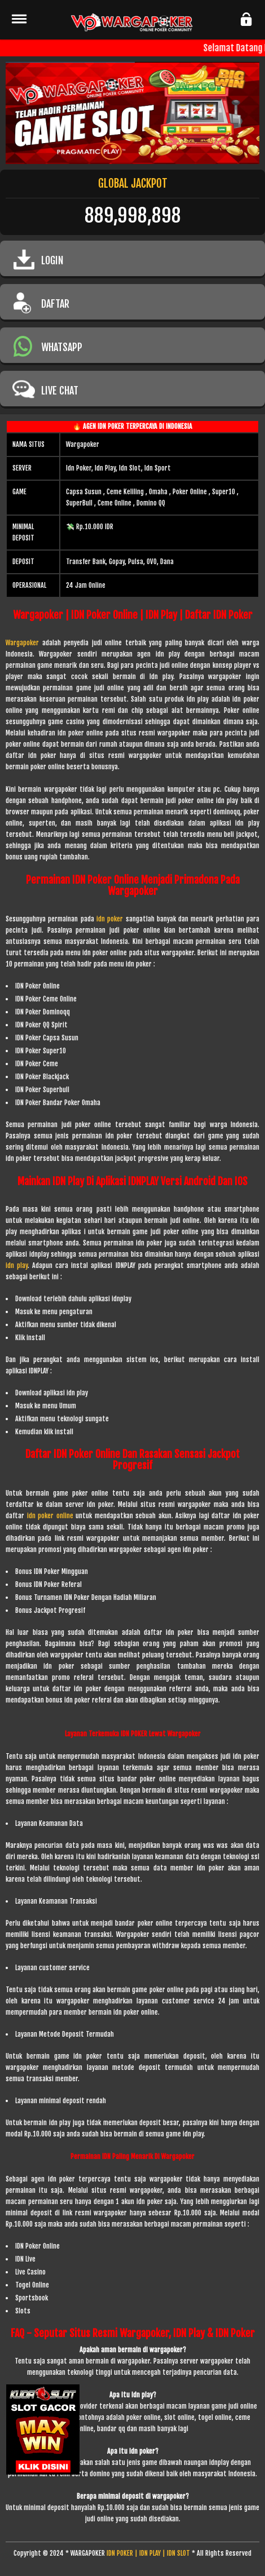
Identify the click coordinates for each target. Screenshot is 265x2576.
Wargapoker (22, 643)
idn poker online (50, 1515)
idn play (17, 1265)
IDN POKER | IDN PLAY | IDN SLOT (148, 2553)
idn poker (111, 919)
